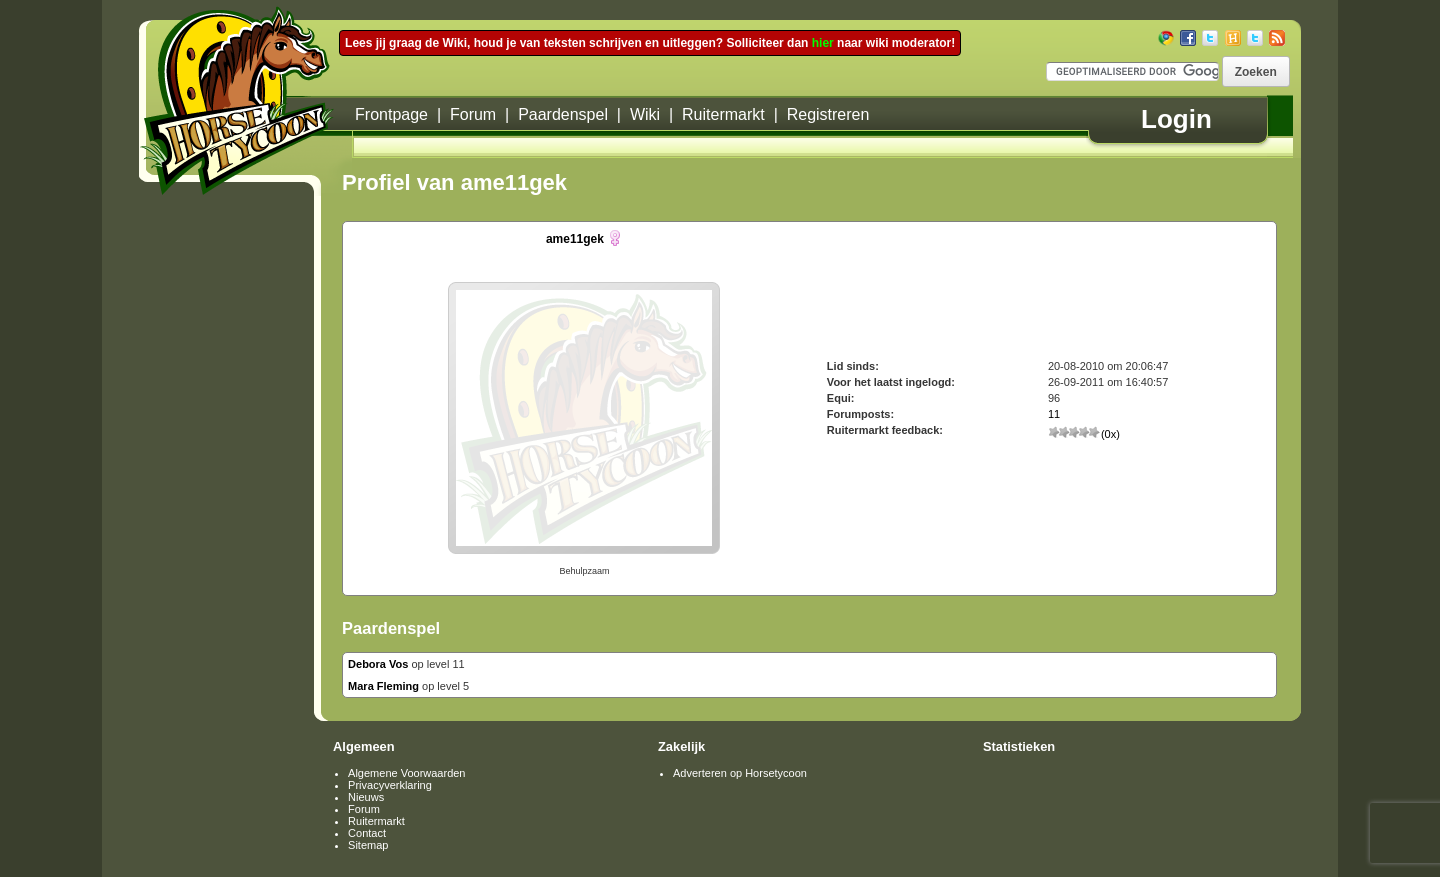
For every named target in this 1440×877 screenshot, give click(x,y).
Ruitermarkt (723, 114)
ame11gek (575, 239)
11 (1054, 414)
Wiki (645, 114)
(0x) (1084, 434)
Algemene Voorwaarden (406, 773)
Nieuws (366, 797)
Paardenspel (563, 114)
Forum (473, 114)
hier (823, 43)
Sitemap (368, 845)
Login (1176, 119)
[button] (1256, 71)
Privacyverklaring (390, 785)
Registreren (828, 114)
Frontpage (391, 114)
